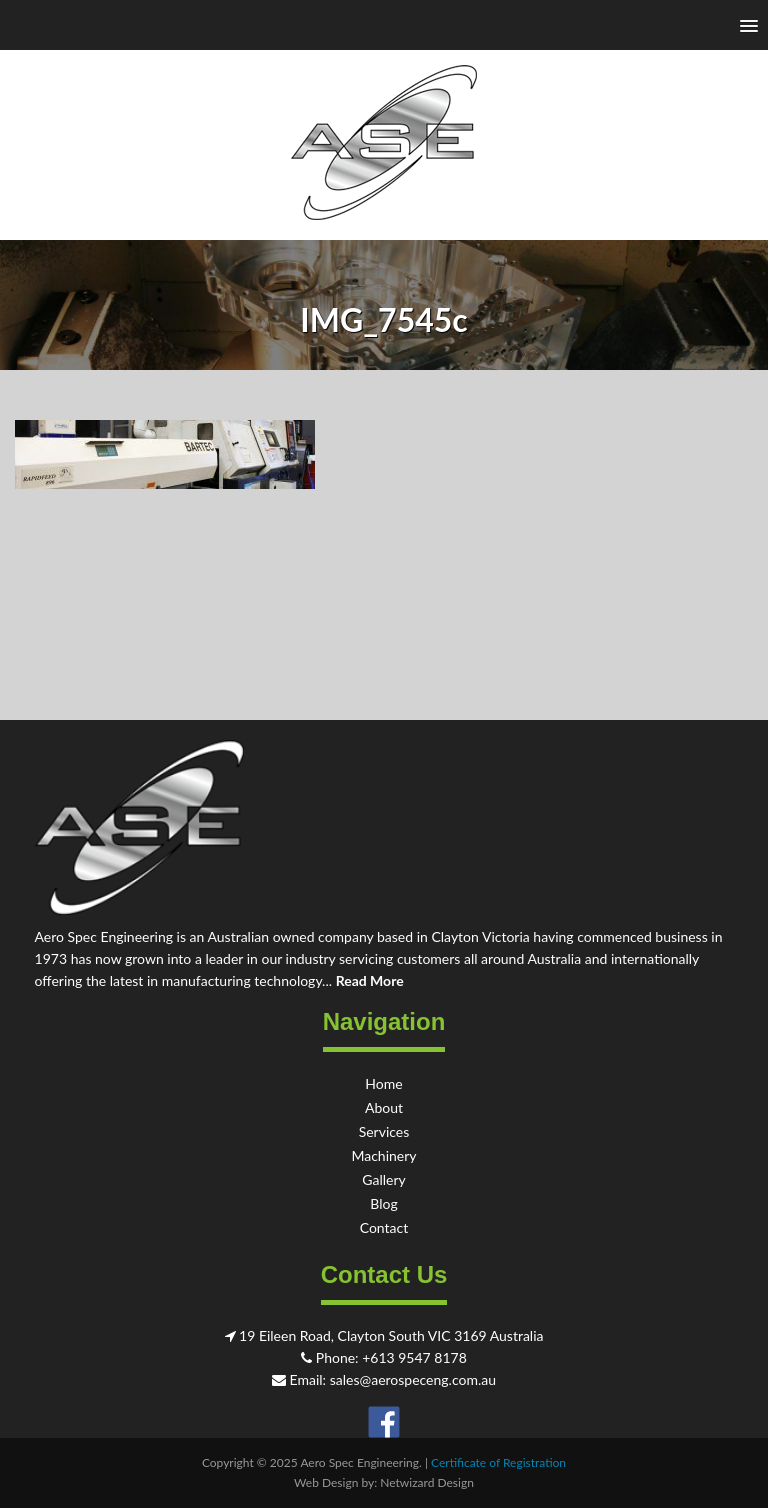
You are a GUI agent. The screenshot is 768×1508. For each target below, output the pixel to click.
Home (383, 1083)
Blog (383, 1203)
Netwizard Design (427, 1482)
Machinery (383, 1155)
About (384, 1107)
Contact (384, 1227)
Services (384, 1131)
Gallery (383, 1179)
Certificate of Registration (498, 1462)
